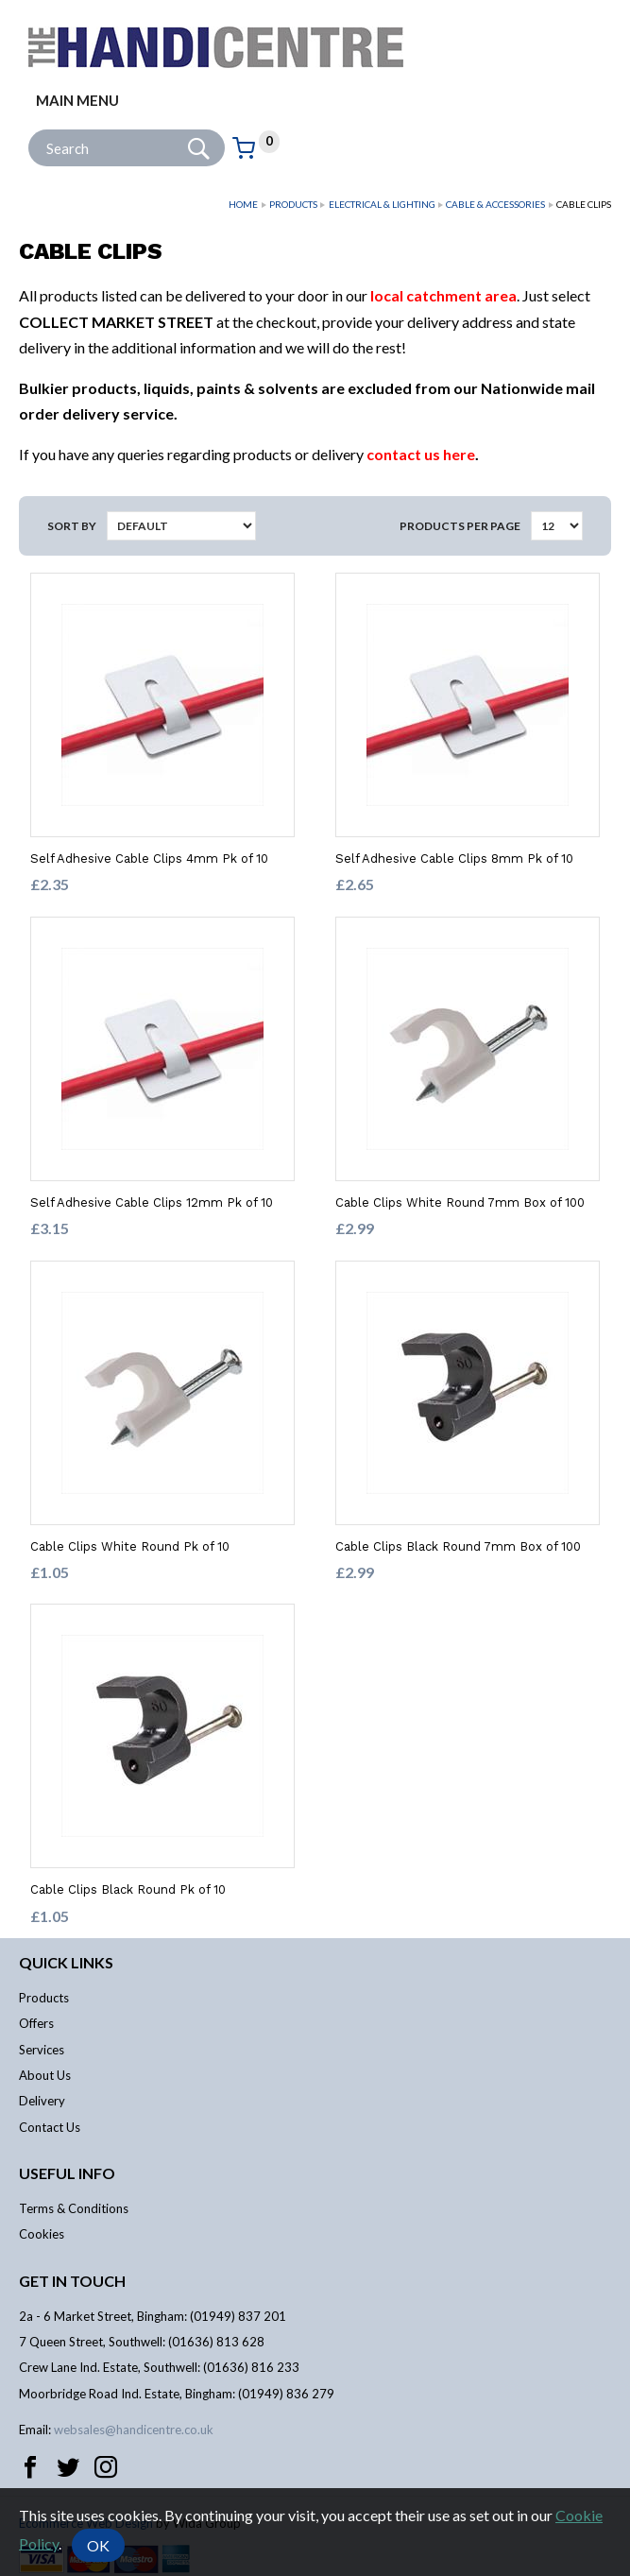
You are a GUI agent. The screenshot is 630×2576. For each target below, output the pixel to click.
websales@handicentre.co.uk (133, 2429)
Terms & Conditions (73, 2208)
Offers (36, 2023)
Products (293, 204)
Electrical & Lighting (382, 204)
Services (41, 2049)
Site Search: (28, 129)
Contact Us (49, 2127)
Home (243, 204)
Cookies (41, 2233)
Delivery (42, 2100)
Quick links (66, 1962)
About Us (45, 2075)
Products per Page (460, 526)
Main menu (77, 100)
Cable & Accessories (495, 204)
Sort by (71, 526)
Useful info (67, 2173)
